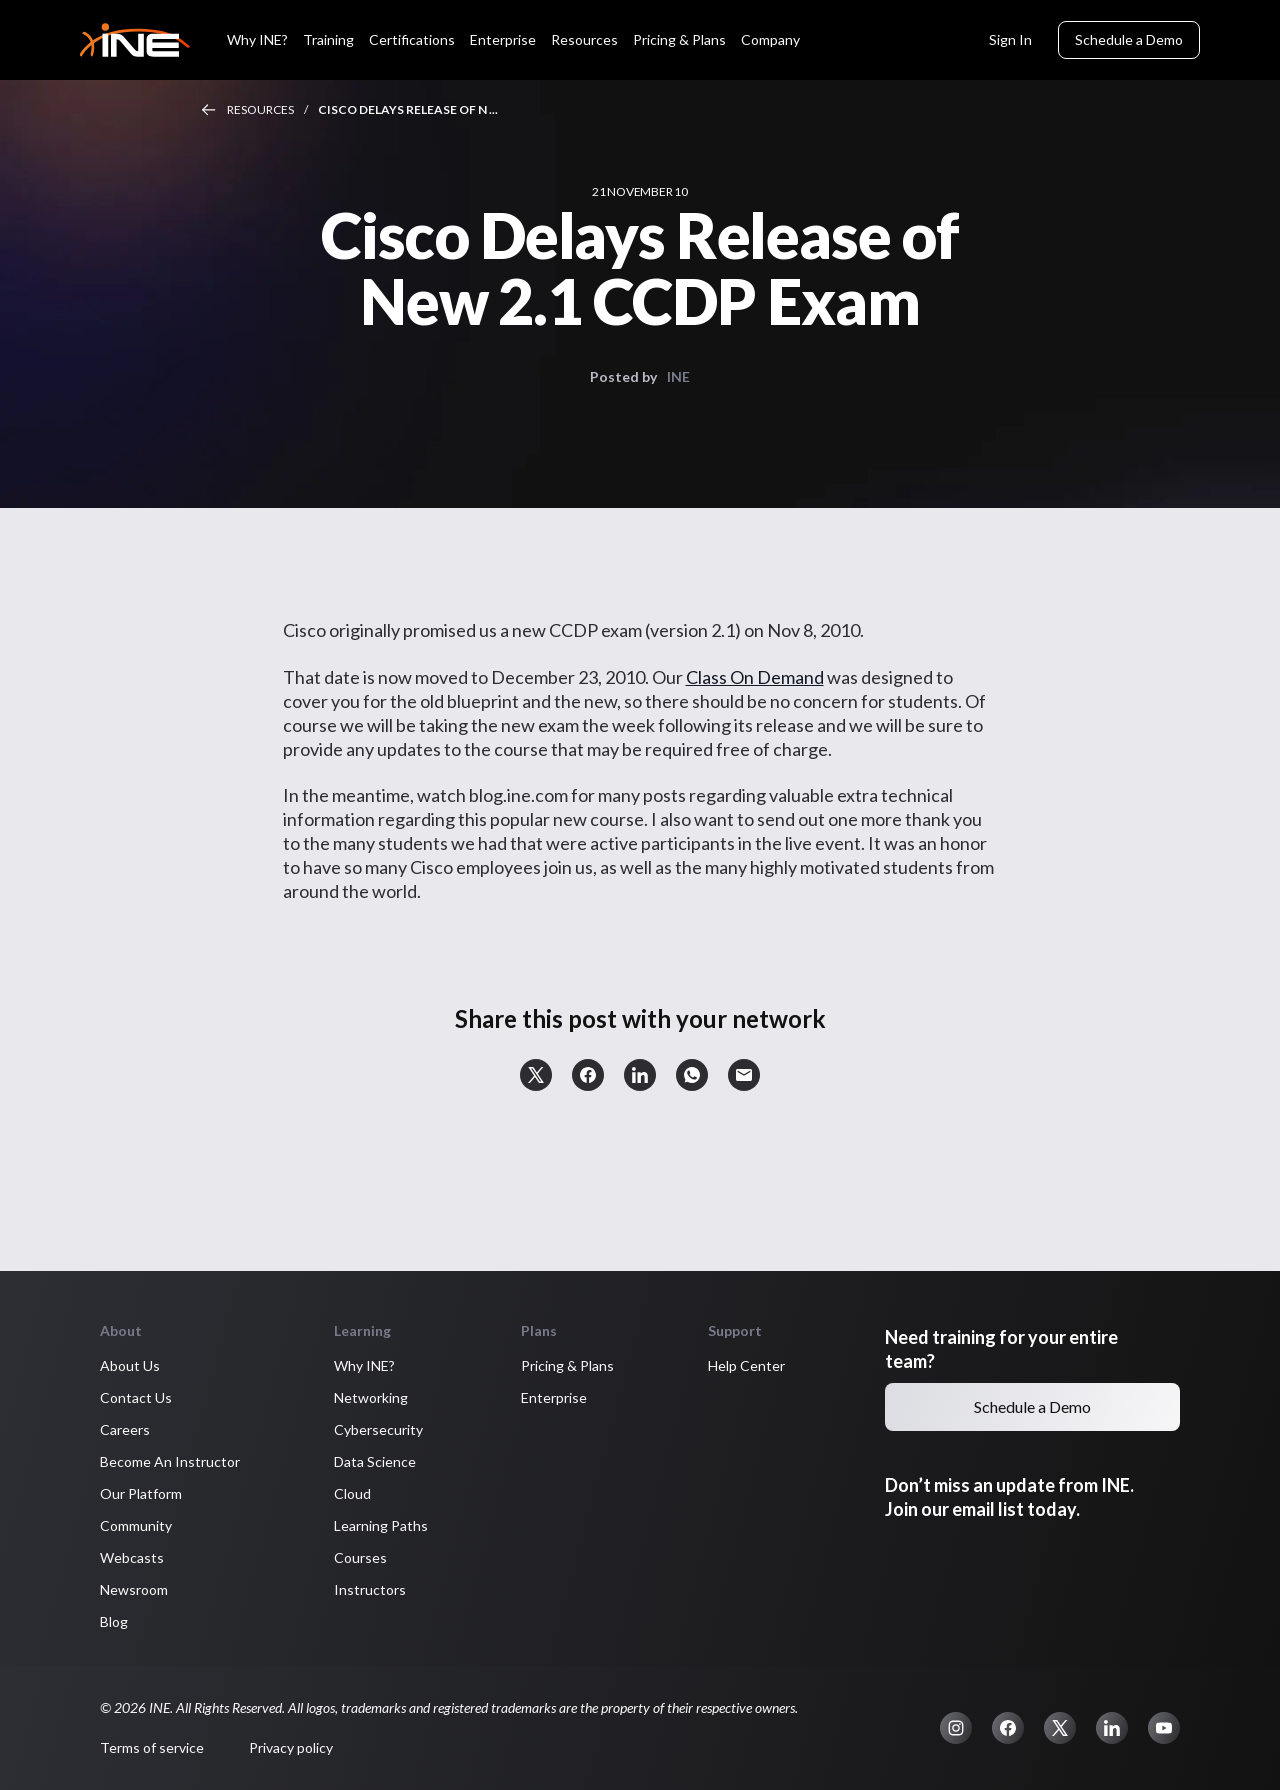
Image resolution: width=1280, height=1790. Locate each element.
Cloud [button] (352, 1493)
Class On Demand (755, 677)
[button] (536, 1075)
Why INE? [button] (364, 1365)
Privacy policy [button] (291, 1747)
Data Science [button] (375, 1461)
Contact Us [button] (136, 1397)
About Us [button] (130, 1365)
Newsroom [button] (134, 1589)
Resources (260, 109)
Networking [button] (371, 1397)
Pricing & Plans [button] (567, 1365)
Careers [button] (125, 1429)
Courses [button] (360, 1557)
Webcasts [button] (132, 1557)
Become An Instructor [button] (170, 1461)
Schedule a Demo (1129, 39)
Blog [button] (114, 1621)
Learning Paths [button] (381, 1525)
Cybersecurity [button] (378, 1429)
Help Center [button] (746, 1365)
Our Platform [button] (141, 1493)
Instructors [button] (370, 1589)
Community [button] (136, 1525)
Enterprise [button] (554, 1397)
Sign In (1010, 39)
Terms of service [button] (152, 1747)
